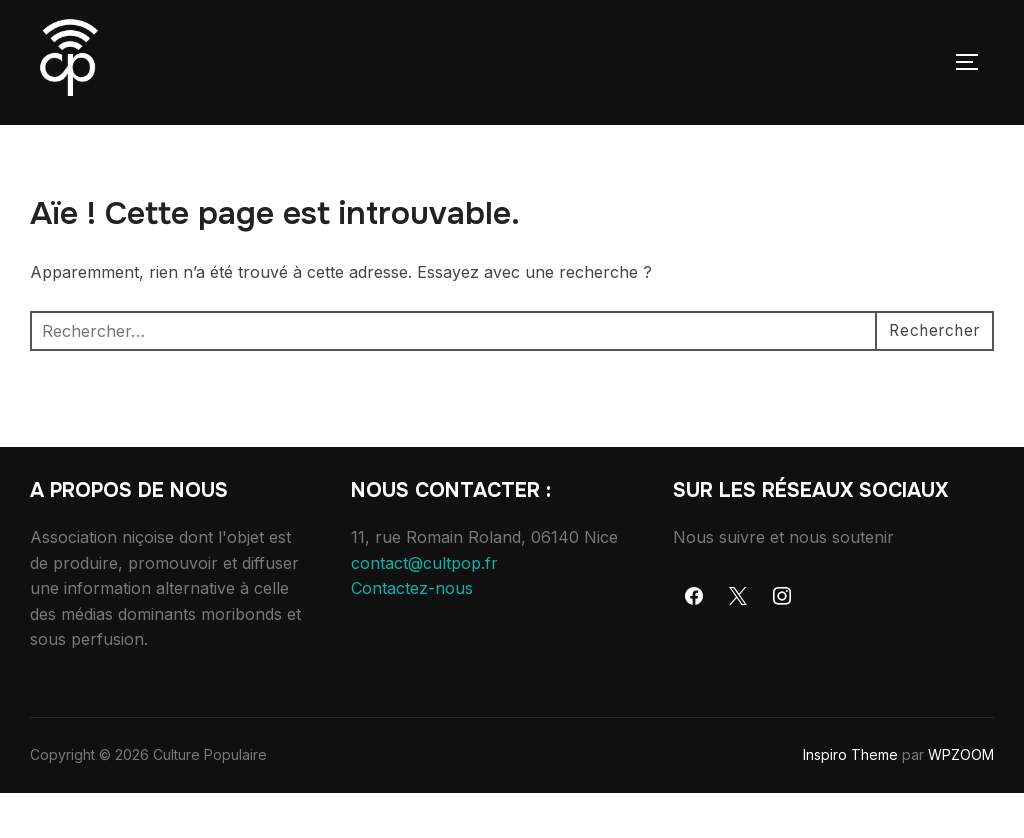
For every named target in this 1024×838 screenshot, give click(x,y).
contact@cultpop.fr (424, 607)
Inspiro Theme (850, 799)
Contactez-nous (412, 633)
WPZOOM (961, 799)
